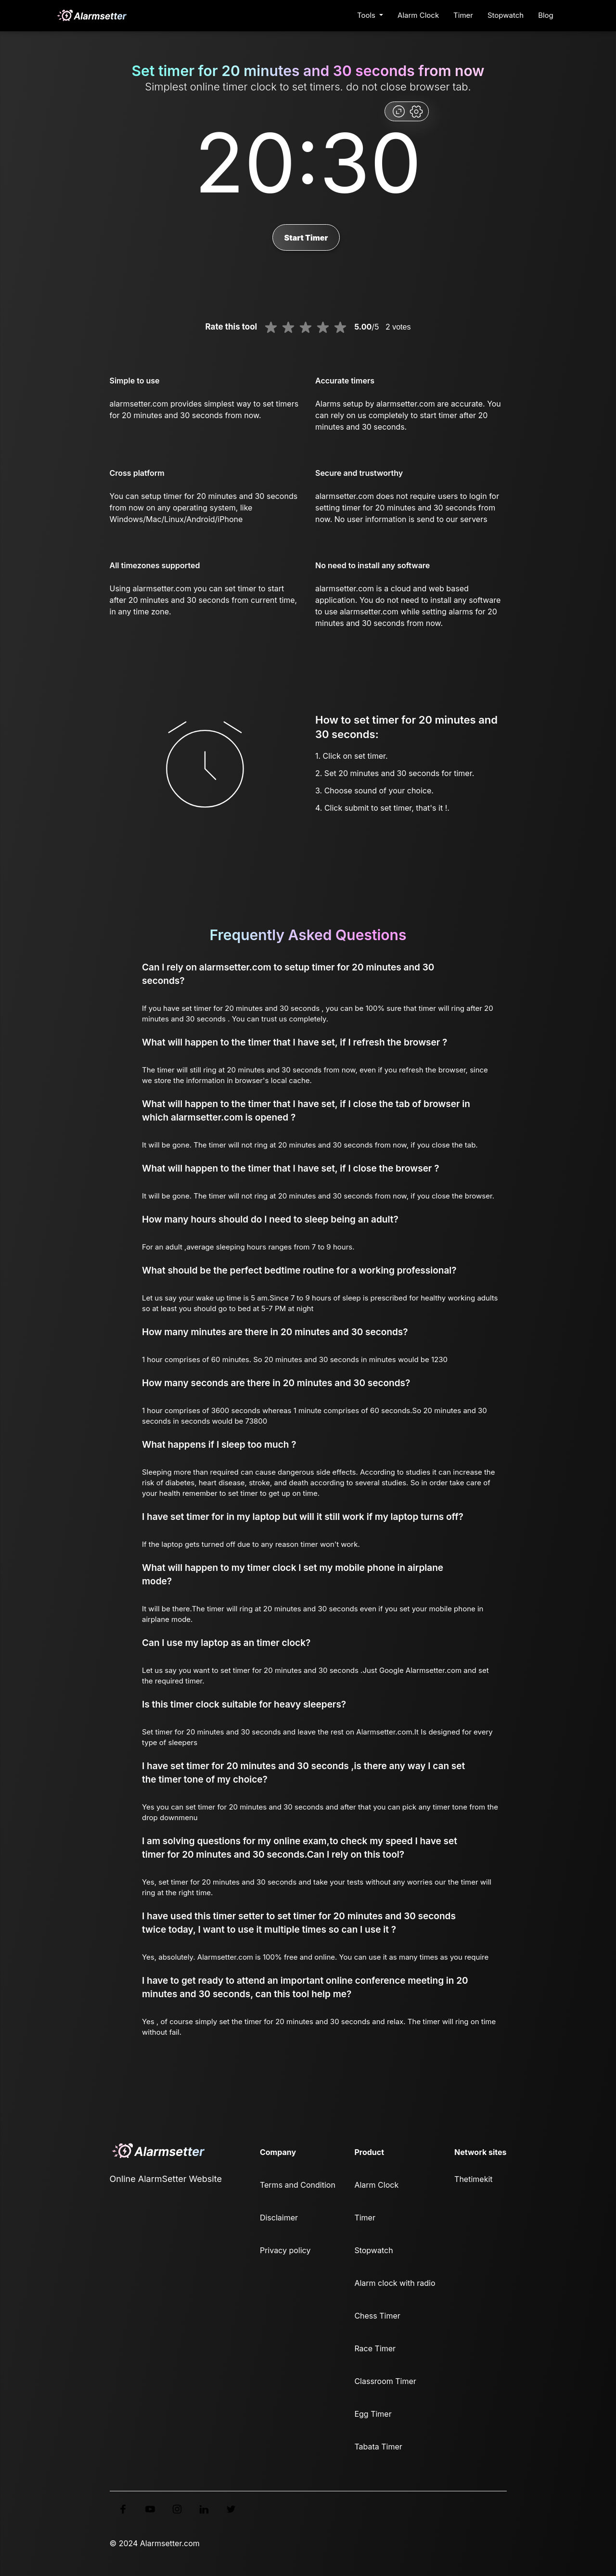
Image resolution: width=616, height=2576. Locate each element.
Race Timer (375, 2348)
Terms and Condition (297, 2185)
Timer (463, 15)
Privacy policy (285, 2250)
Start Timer (306, 237)
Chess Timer (377, 2316)
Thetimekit (473, 2179)
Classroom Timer (385, 2381)
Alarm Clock (418, 15)
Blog (545, 15)
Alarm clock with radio (394, 2283)
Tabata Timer (378, 2446)
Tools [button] (367, 15)
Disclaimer (279, 2217)
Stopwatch (506, 15)
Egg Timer (372, 2414)
